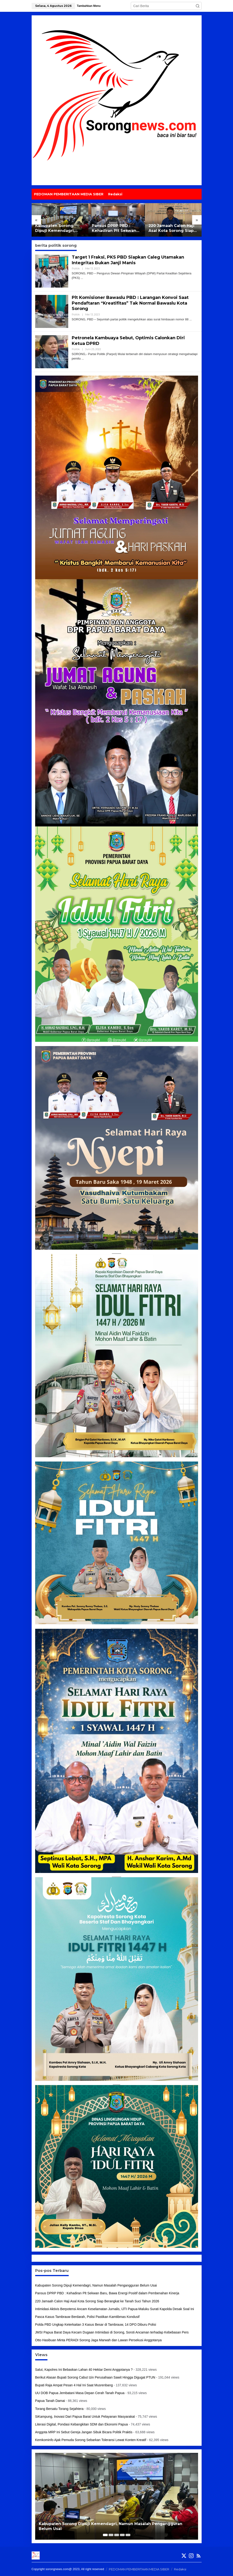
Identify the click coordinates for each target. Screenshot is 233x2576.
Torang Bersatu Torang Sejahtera (59, 2409)
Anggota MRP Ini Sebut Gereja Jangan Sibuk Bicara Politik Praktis (83, 2432)
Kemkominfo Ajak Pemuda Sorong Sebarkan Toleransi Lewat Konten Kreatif (90, 2440)
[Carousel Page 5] (128, 2535)
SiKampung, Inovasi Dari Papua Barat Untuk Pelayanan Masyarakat (85, 2416)
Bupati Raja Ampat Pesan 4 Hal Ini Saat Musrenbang (74, 2385)
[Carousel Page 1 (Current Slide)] (105, 2535)
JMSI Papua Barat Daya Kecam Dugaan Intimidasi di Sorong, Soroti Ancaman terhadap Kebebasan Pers (112, 2332)
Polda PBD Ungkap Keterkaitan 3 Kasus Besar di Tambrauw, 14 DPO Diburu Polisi (95, 2324)
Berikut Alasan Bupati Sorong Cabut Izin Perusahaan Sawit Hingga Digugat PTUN (95, 2377)
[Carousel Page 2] (111, 2535)
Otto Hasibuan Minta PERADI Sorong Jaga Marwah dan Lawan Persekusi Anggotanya (98, 2340)
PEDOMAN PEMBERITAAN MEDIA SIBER (139, 2569)
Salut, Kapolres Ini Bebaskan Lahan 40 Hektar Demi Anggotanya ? (84, 2369)
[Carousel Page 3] (116, 2535)
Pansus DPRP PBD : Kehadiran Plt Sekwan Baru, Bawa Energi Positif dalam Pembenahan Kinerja (114, 228)
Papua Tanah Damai (50, 2401)
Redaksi (180, 2569)
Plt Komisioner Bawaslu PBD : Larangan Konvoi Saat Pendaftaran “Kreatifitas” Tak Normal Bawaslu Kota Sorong (130, 303)
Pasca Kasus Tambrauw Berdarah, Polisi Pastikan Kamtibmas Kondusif (87, 2317)
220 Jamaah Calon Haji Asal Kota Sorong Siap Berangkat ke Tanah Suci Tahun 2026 (171, 228)
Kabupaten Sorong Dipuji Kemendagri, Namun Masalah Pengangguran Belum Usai (57, 228)
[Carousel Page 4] (122, 2535)
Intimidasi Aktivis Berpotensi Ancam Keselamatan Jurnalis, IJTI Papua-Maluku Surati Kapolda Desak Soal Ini (114, 2309)
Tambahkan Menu (89, 6)
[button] (198, 6)
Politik (76, 268)
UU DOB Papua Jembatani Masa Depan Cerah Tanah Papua (80, 2393)
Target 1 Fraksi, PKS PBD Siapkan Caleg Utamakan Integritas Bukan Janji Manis (128, 260)
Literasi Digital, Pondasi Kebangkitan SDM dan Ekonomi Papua (81, 2424)
